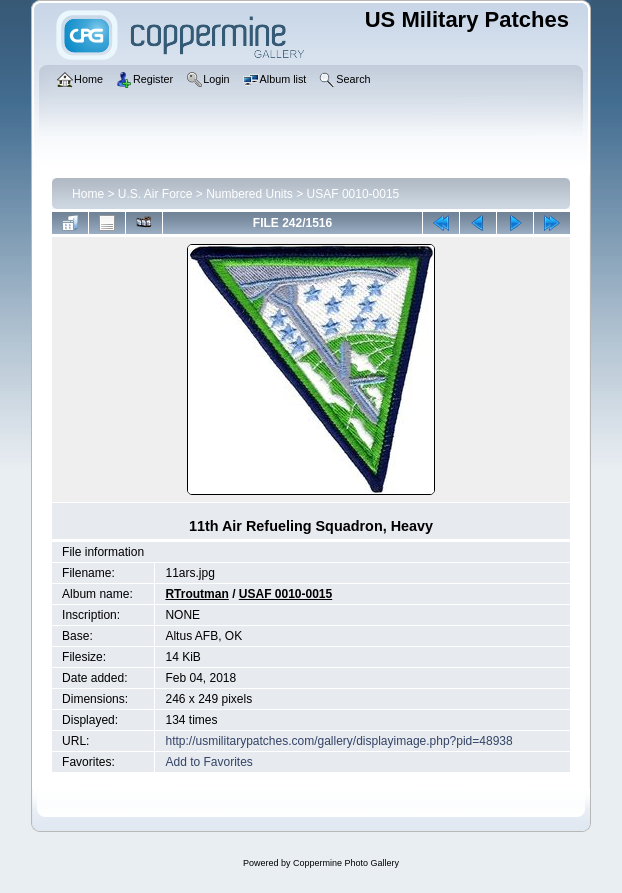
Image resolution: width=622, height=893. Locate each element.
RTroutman (196, 594)
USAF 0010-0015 (353, 194)
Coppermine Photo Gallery (346, 863)
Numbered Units (249, 194)
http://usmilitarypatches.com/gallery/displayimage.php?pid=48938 (338, 741)
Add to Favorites (208, 762)
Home (88, 194)
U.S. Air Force (155, 194)
